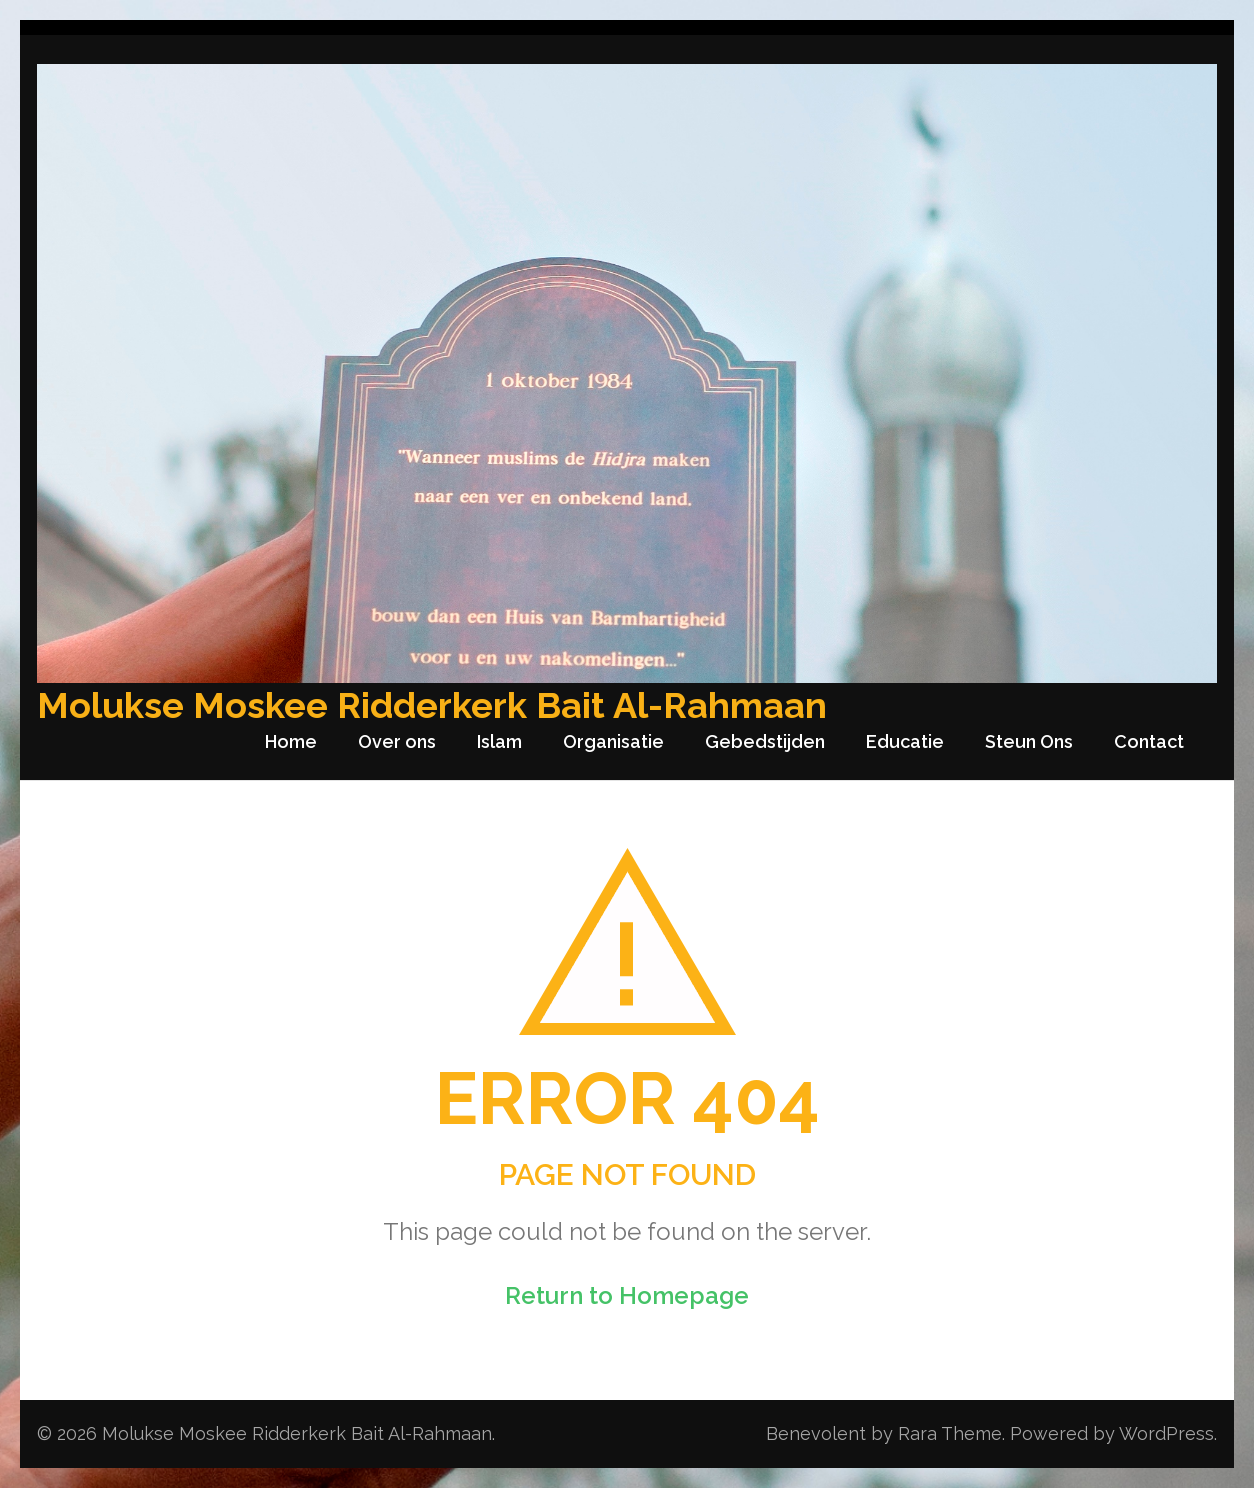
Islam (499, 741)
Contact (1149, 741)
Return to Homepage (627, 1295)
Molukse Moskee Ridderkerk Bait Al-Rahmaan (432, 705)
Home (291, 741)
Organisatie (613, 741)
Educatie (905, 741)
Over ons (397, 741)
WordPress (1166, 1433)
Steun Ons (1029, 741)
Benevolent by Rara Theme (884, 1433)
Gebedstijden (765, 741)
